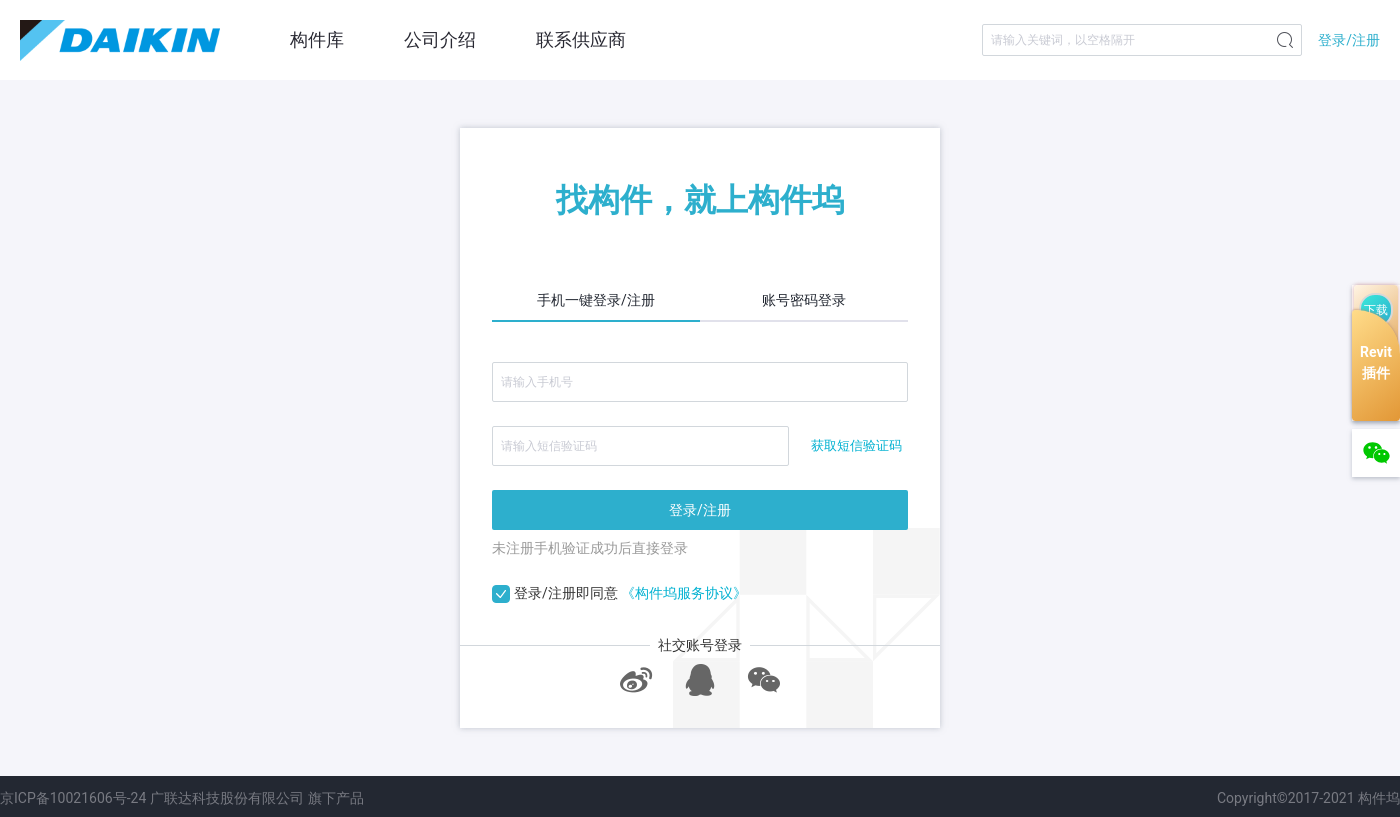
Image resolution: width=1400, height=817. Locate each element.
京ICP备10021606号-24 (73, 798)
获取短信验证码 (856, 445)
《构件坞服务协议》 (684, 593)
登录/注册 (1349, 40)
